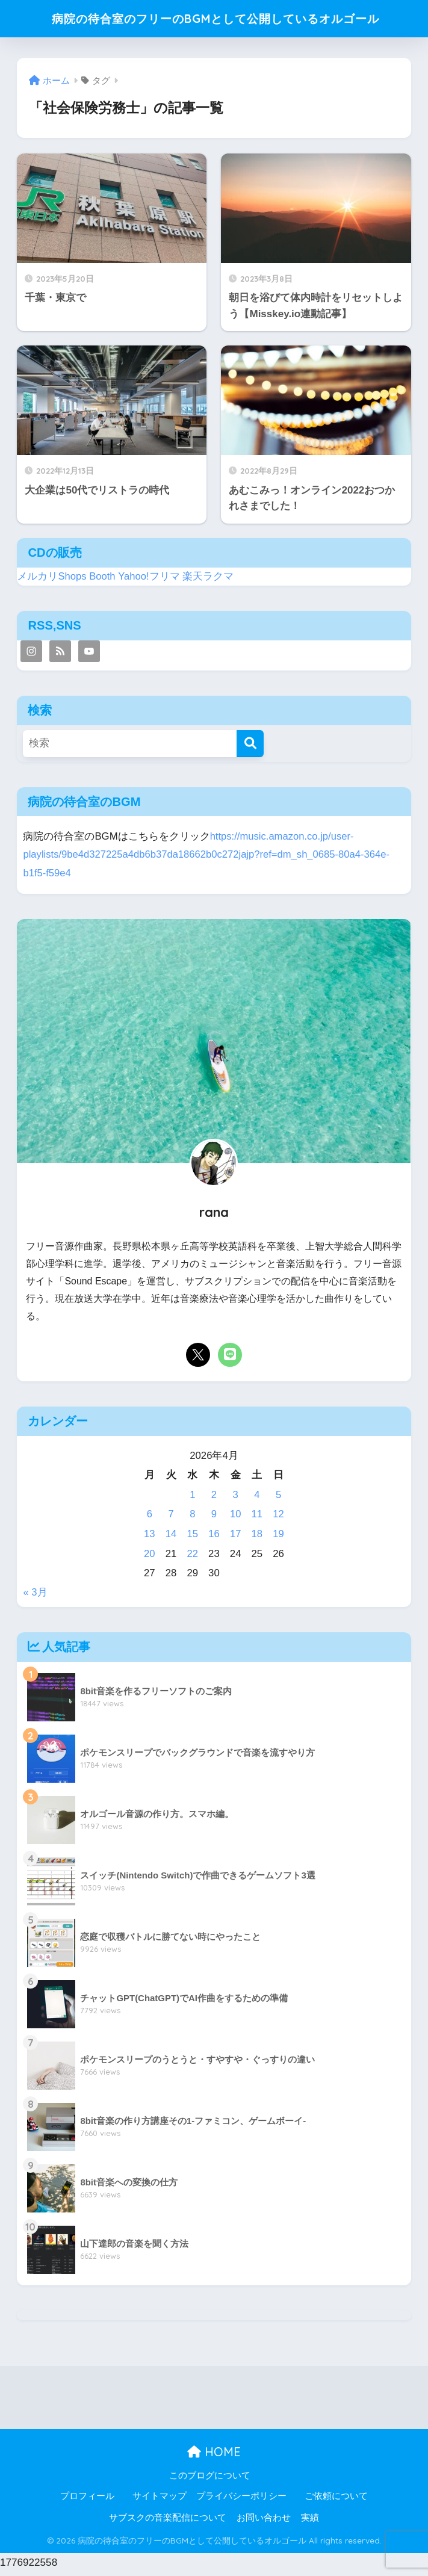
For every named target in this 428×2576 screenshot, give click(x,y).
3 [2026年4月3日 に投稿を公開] (235, 1499)
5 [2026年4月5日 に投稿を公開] (278, 1499)
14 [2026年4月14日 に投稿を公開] (171, 1538)
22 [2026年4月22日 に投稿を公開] (192, 1558)
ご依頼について (336, 2500)
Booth (103, 580)
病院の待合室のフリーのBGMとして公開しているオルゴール (215, 20)
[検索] (250, 747)
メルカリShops (52, 580)
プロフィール (87, 2500)
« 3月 (35, 1596)
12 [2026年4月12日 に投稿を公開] (278, 1518)
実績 (310, 2522)
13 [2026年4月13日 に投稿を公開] (149, 1538)
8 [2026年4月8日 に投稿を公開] (192, 1518)
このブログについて (209, 2480)
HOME (214, 2455)
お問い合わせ (264, 2522)
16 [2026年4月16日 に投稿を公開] (214, 1538)
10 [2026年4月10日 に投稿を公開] (235, 1518)
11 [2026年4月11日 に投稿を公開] (257, 1518)
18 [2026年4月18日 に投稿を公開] (257, 1538)
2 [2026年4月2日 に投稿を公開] (214, 1499)
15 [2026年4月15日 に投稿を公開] (192, 1538)
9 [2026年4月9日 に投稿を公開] (214, 1518)
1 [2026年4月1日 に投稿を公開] (192, 1499)
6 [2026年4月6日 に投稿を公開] (149, 1518)
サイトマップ (159, 2500)
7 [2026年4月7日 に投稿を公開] (170, 1518)
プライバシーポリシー (241, 2500)
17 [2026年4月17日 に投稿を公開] (235, 1538)
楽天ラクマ (208, 580)
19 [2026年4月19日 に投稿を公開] (278, 1538)
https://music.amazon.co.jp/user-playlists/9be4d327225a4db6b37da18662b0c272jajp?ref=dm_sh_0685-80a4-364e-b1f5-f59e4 (208, 859)
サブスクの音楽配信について (167, 2522)
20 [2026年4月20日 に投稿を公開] (149, 1558)
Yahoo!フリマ (150, 580)
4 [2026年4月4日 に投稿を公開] (256, 1499)
